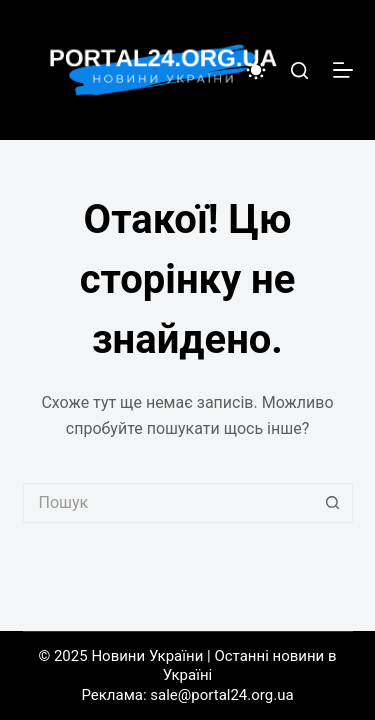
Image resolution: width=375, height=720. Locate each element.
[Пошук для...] (168, 503)
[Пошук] (299, 70)
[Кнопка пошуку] (333, 503)
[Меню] (343, 70)
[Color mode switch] (256, 70)
